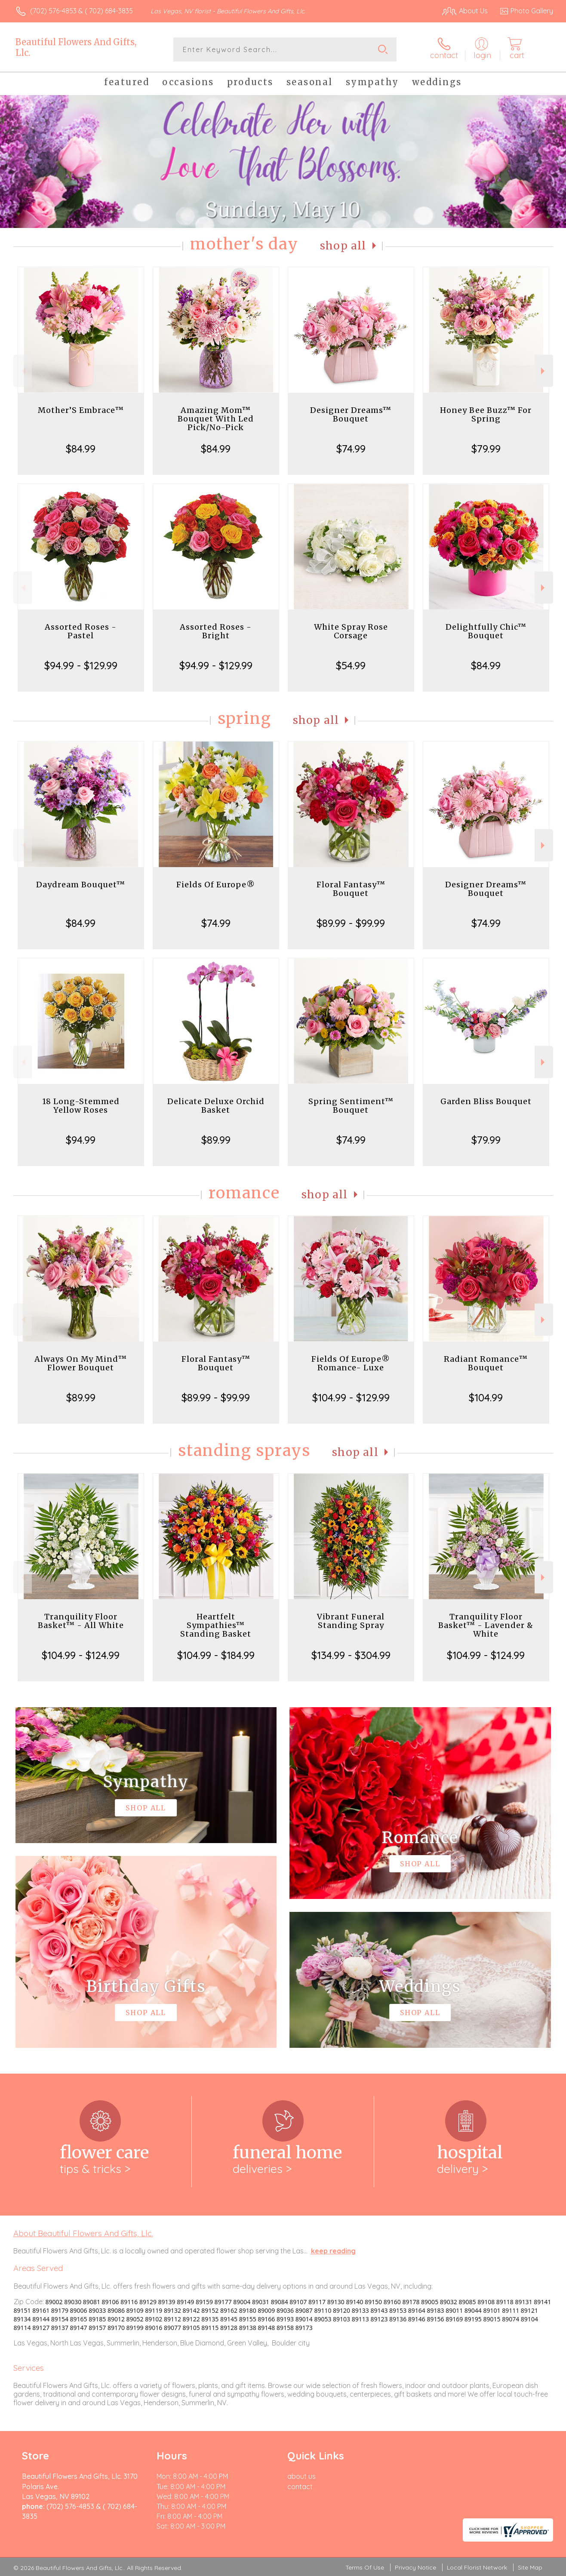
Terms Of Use (364, 2567)
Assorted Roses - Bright (216, 631)
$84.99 (80, 448)
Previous (22, 371)
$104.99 (486, 1397)
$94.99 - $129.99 (80, 665)
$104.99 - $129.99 (351, 1397)
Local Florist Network (477, 2567)
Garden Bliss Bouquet (486, 1101)
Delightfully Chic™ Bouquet (486, 631)
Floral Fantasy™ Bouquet (351, 889)
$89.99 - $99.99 (351, 923)
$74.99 (351, 448)
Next (544, 371)
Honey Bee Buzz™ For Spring (486, 414)
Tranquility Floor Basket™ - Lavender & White (485, 1625)
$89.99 (216, 1139)
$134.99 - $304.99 (351, 1655)
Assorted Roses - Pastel (81, 631)
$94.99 (80, 1139)
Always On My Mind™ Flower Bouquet (80, 1363)
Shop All (343, 245)
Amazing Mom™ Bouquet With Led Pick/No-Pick (216, 418)
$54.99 (351, 665)
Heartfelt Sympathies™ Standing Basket (215, 1625)
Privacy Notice (415, 2567)
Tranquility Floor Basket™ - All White (81, 1621)
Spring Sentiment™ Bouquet (351, 1105)
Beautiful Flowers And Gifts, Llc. (75, 47)
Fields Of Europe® (215, 884)
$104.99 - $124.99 (81, 1655)
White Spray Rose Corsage (351, 631)
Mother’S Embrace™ (81, 410)
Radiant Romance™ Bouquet (486, 1363)
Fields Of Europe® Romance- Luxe (350, 1363)
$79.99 (486, 448)
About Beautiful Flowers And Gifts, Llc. (83, 2233)
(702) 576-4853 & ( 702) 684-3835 (81, 10)
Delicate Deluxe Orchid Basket (216, 1105)
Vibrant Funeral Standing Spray (351, 1621)
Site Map (530, 2567)
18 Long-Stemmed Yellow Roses (81, 1105)
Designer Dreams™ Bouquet (350, 414)
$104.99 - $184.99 (216, 1655)
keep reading (333, 2251)
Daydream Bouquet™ (80, 884)
